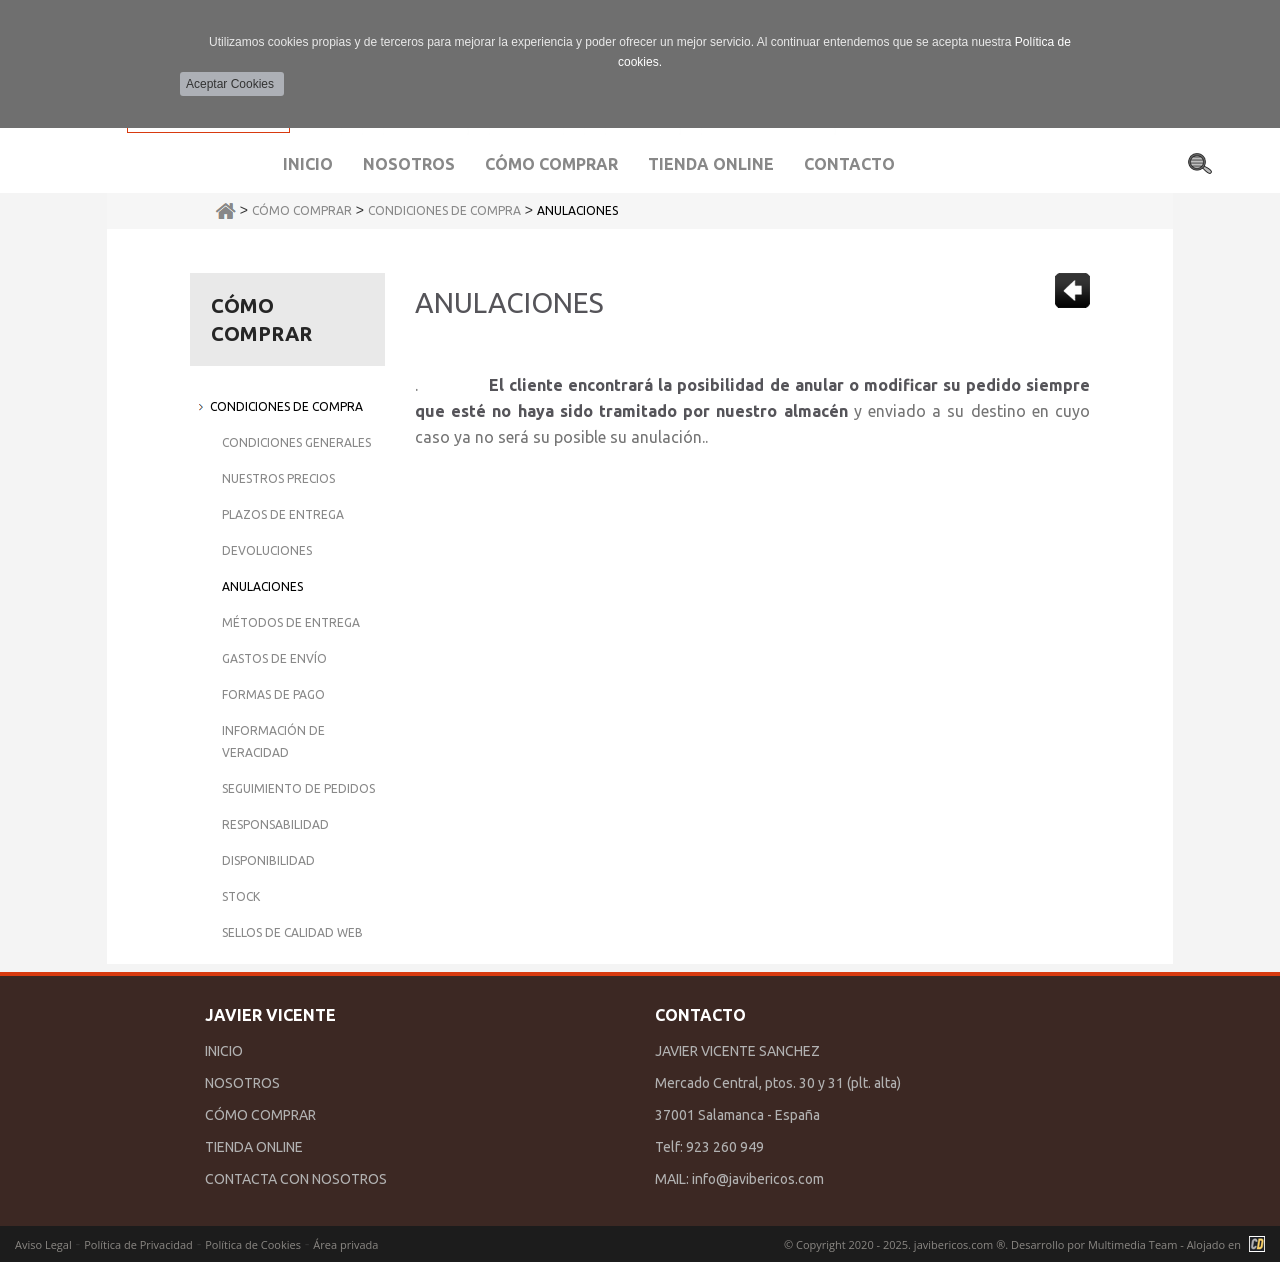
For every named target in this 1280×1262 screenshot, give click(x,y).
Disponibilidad (268, 860)
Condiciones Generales (296, 442)
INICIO (224, 1051)
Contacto (849, 164)
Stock (241, 896)
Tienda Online (711, 164)
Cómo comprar (551, 164)
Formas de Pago (273, 694)
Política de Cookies (253, 1244)
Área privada (345, 1244)
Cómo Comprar (302, 210)
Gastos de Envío (274, 658)
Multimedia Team (1132, 1244)
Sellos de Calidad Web (292, 932)
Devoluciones (267, 550)
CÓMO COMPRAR (260, 1115)
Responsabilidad (275, 824)
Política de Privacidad (138, 1244)
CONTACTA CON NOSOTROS (296, 1179)
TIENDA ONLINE (254, 1147)
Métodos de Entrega (291, 622)
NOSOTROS (242, 1083)
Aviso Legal (43, 1244)
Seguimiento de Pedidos (298, 788)
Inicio (308, 164)
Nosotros (409, 164)
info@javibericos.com (758, 1179)
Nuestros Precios (278, 478)
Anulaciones (577, 210)
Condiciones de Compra (444, 210)
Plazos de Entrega (283, 514)
